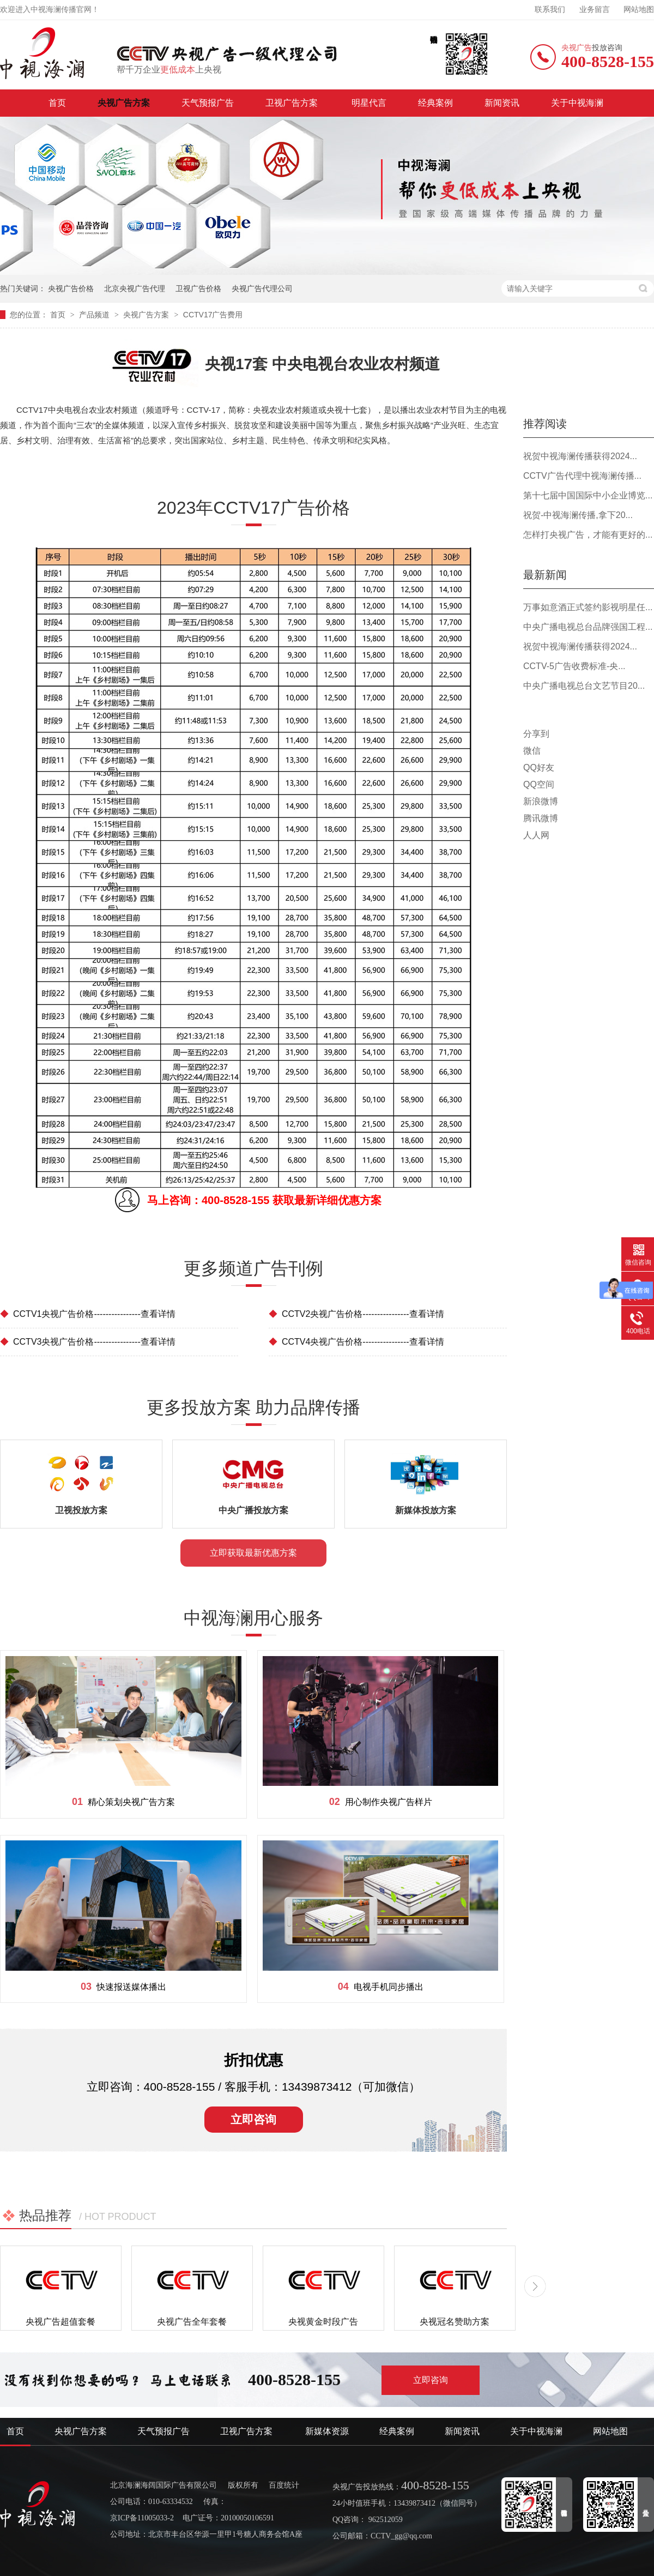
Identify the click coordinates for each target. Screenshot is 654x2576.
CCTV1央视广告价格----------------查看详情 (87, 1314)
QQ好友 (538, 767)
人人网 (536, 835)
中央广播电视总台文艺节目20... (584, 685)
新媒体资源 (327, 2431)
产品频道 (95, 314)
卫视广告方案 (292, 102)
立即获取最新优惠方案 (253, 1552)
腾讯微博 (540, 818)
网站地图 (638, 9)
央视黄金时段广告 (323, 2321)
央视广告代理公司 (262, 288)
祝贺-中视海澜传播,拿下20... (578, 515)
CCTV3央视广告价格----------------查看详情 (87, 1341)
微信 (532, 750)
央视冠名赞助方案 (454, 2321)
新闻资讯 (502, 102)
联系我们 (550, 9)
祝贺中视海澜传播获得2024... (580, 456)
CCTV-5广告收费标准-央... (574, 666)
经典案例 (435, 102)
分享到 (536, 733)
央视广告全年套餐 (192, 2321)
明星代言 (369, 102)
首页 (57, 102)
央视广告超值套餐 (60, 2321)
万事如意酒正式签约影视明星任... (587, 607)
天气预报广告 (207, 102)
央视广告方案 (124, 102)
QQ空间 (538, 784)
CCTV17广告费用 (213, 314)
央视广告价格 (71, 288)
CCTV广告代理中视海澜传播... (582, 475)
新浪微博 (540, 801)
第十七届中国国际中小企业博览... (587, 495)
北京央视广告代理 (134, 288)
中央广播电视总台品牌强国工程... (587, 626)
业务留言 (594, 9)
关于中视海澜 (577, 102)
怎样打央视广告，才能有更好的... (587, 534)
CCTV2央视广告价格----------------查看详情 (356, 1314)
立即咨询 (253, 2119)
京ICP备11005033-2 (142, 2518)
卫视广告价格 (198, 288)
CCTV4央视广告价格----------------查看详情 (356, 1341)
